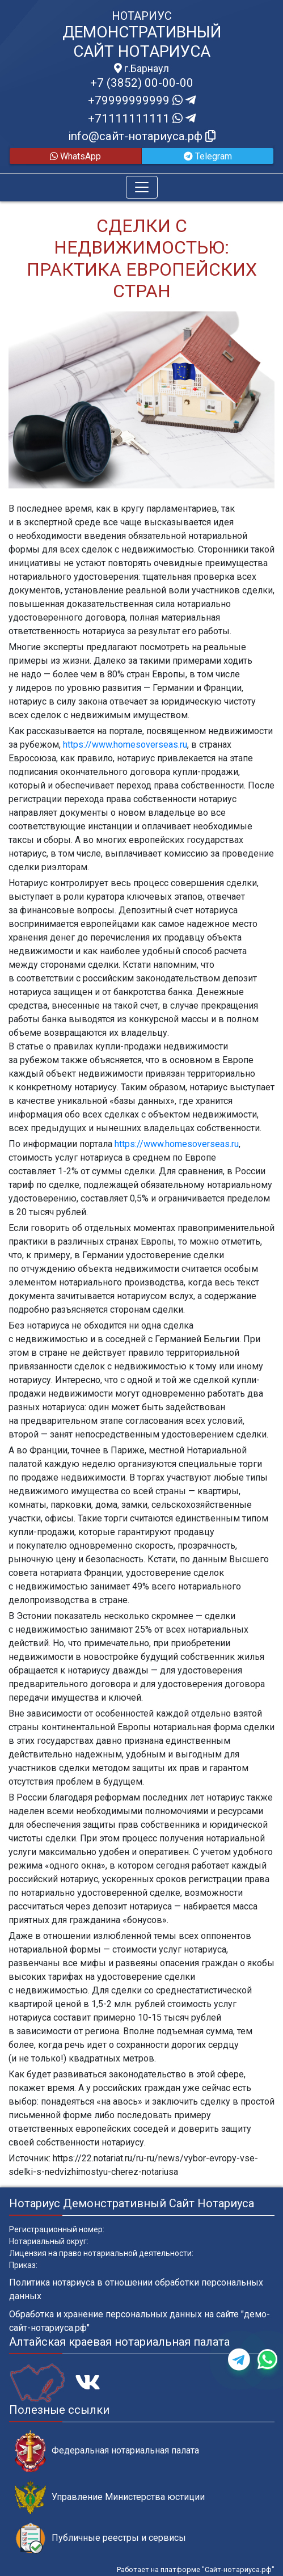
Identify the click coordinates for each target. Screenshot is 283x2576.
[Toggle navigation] (142, 187)
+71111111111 (142, 118)
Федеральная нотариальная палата (107, 2451)
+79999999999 (142, 100)
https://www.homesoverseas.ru (125, 744)
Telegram (208, 156)
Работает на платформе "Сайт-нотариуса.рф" (195, 2569)
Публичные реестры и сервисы (100, 2538)
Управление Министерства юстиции (110, 2497)
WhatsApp (75, 156)
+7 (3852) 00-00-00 (141, 83)
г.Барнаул (141, 68)
